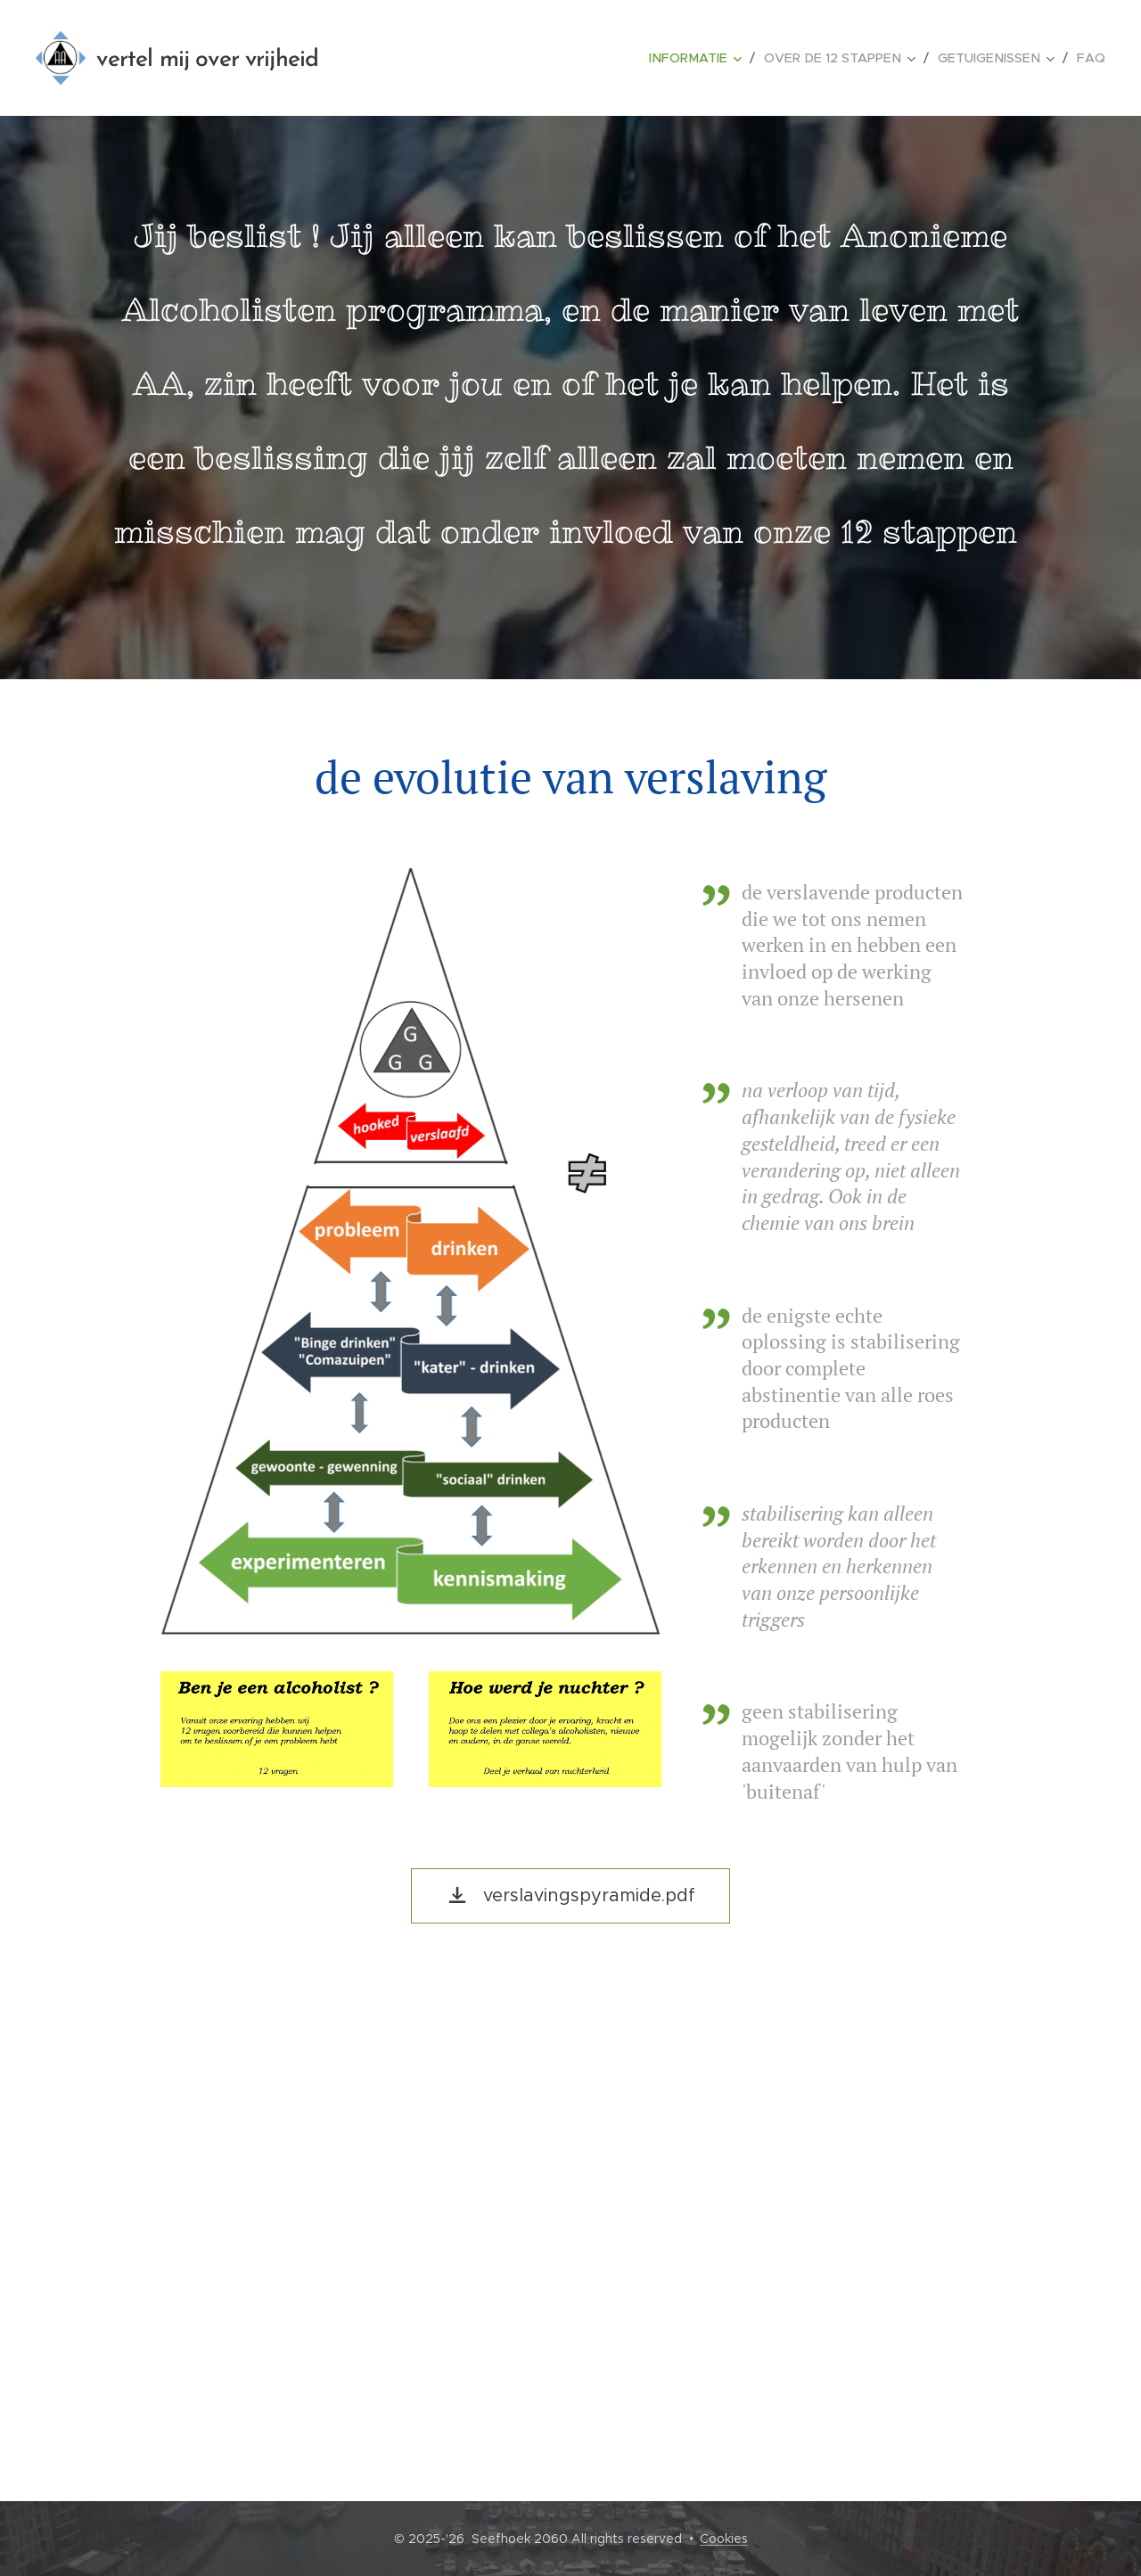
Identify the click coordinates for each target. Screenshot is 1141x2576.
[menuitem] (713, 58)
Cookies (724, 2539)
